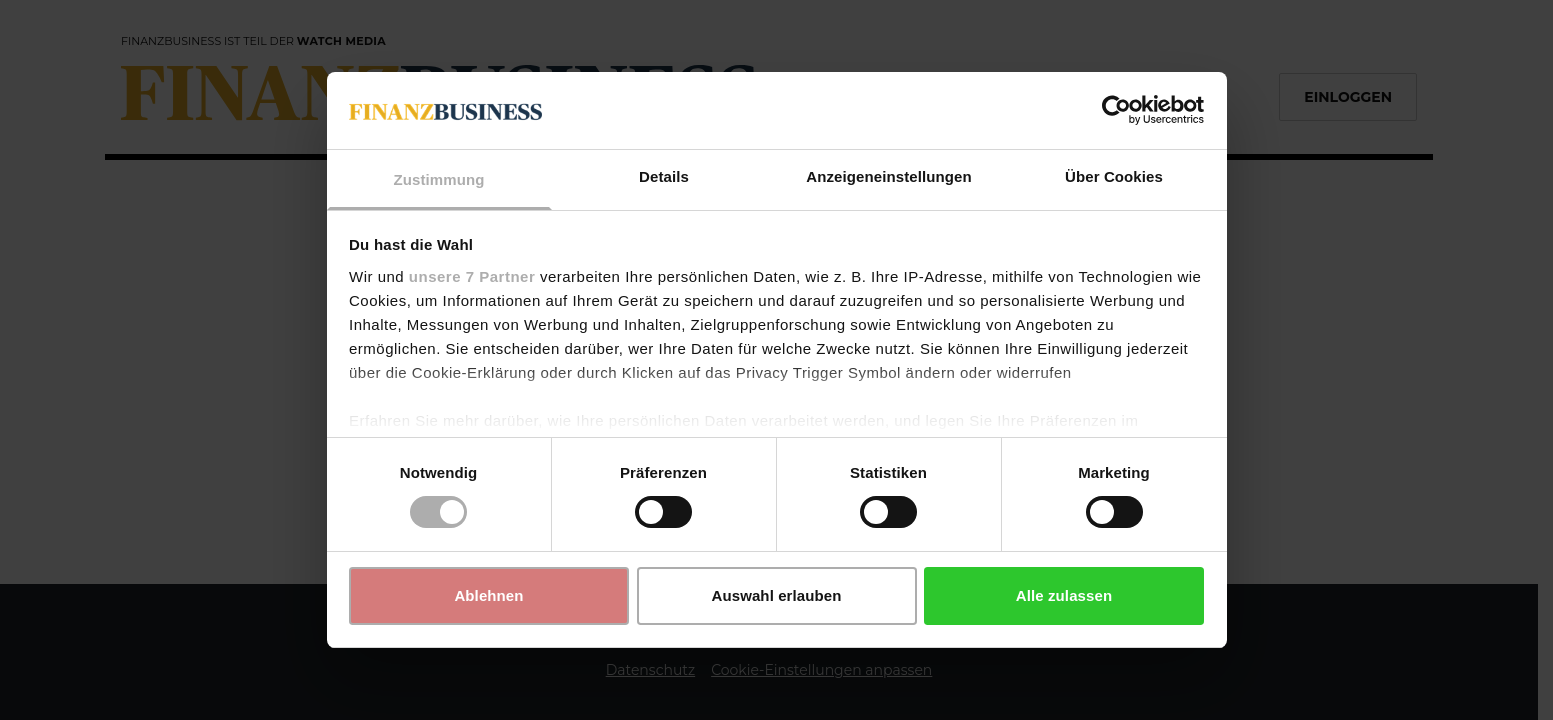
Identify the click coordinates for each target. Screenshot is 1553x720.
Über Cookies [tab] (1114, 176)
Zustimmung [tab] (439, 179)
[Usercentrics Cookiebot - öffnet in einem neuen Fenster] (1116, 110)
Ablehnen (488, 595)
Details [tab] (664, 176)
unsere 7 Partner (472, 276)
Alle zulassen (1064, 595)
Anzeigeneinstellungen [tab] (888, 176)
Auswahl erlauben (777, 595)
